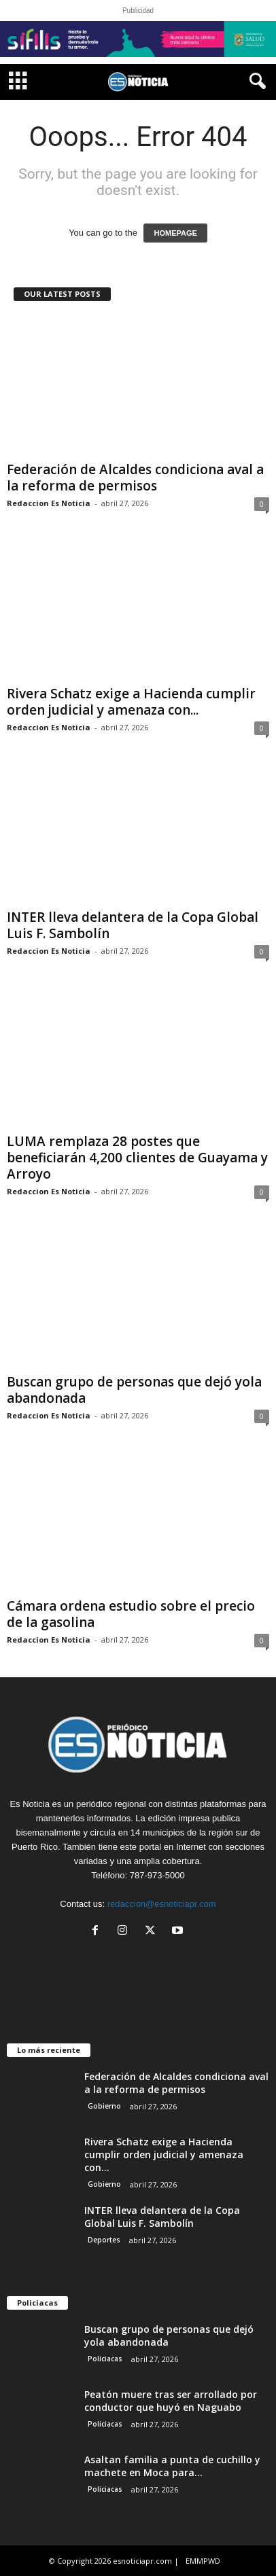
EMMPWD (203, 2561)
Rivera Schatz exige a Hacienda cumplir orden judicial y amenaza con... (131, 702)
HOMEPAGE (175, 233)
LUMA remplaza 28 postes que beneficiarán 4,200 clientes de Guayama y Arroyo (137, 1157)
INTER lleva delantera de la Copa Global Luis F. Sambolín (132, 925)
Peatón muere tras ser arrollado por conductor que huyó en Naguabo (170, 2401)
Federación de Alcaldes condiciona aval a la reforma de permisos (135, 478)
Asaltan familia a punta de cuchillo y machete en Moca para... (172, 2466)
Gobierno (104, 2106)
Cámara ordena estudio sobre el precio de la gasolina (131, 1614)
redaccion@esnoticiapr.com (161, 1904)
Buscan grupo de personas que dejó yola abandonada (134, 1390)
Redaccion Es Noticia (48, 503)
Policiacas (105, 2358)
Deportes (104, 2239)
